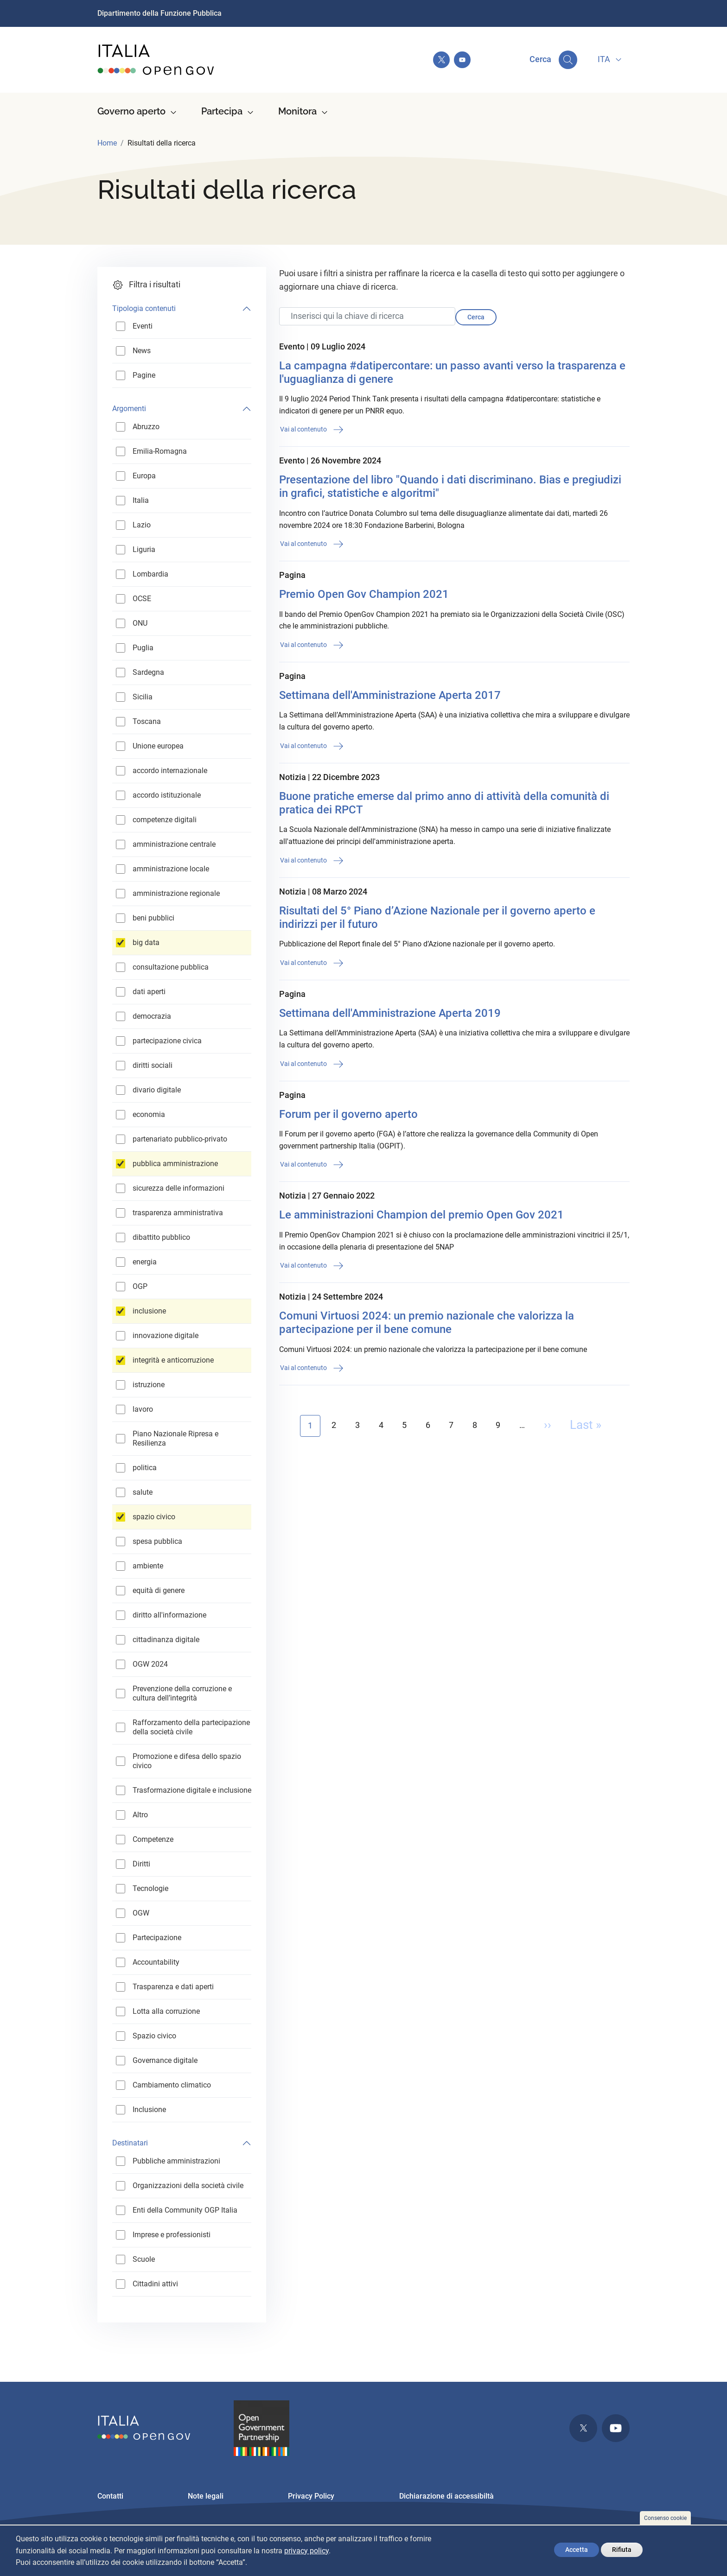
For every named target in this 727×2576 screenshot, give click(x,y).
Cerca (476, 317)
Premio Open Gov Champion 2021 (364, 594)
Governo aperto (131, 111)
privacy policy (306, 2550)
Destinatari (130, 2142)
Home (107, 143)
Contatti (110, 2496)
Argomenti (129, 408)
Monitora (297, 111)
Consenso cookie (665, 2518)
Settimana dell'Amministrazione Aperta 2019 (390, 1013)
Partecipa (221, 111)
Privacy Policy (311, 2496)
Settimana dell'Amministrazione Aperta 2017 (390, 695)
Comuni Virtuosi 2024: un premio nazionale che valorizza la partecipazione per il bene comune (426, 1322)
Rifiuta (621, 2549)
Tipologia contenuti (144, 308)
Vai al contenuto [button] (312, 429)
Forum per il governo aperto (348, 1114)
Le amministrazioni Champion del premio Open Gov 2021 (421, 1214)
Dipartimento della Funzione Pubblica (159, 13)
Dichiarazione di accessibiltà (446, 2496)
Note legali (205, 2496)
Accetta (576, 2549)
